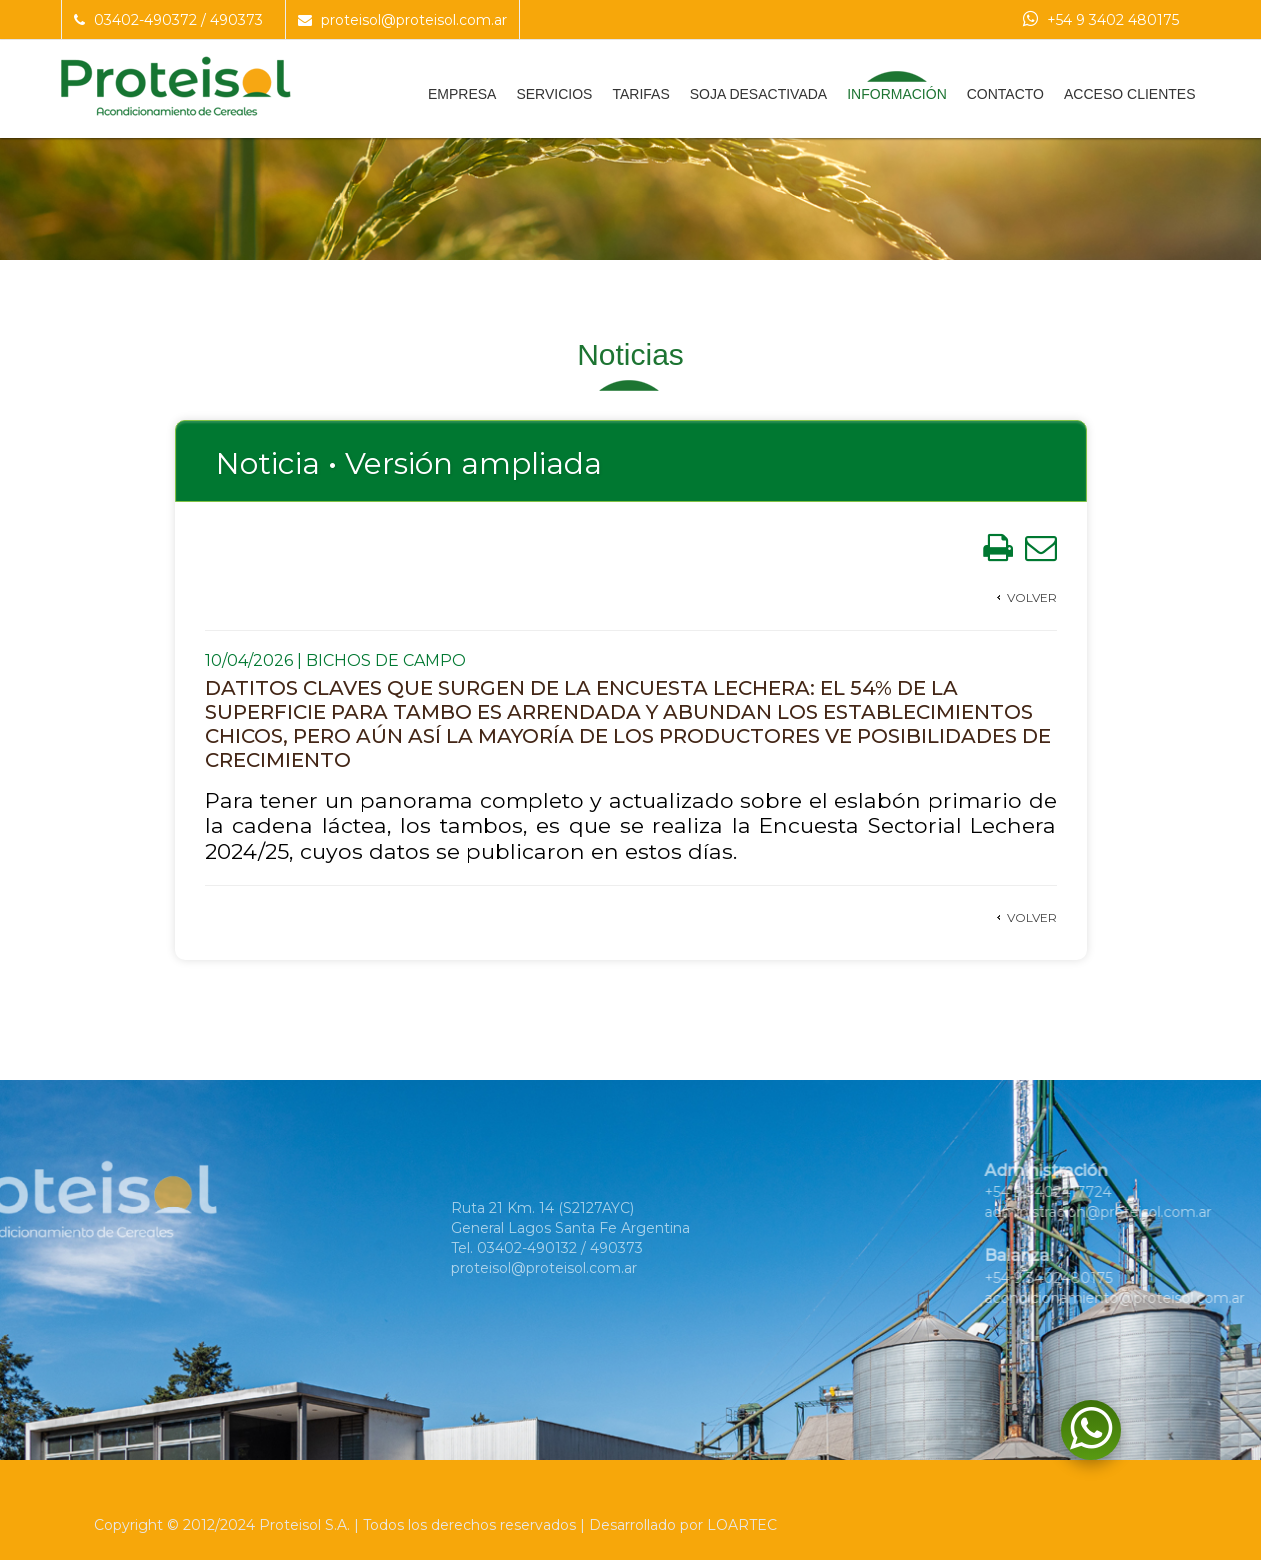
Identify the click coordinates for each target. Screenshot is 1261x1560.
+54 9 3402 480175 (1101, 20)
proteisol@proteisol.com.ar (402, 20)
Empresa (462, 94)
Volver (1032, 597)
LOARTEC (742, 1525)
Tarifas (640, 94)
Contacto (1005, 94)
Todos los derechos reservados (469, 1525)
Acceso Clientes (1129, 94)
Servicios (554, 94)
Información (897, 94)
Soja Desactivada (758, 94)
